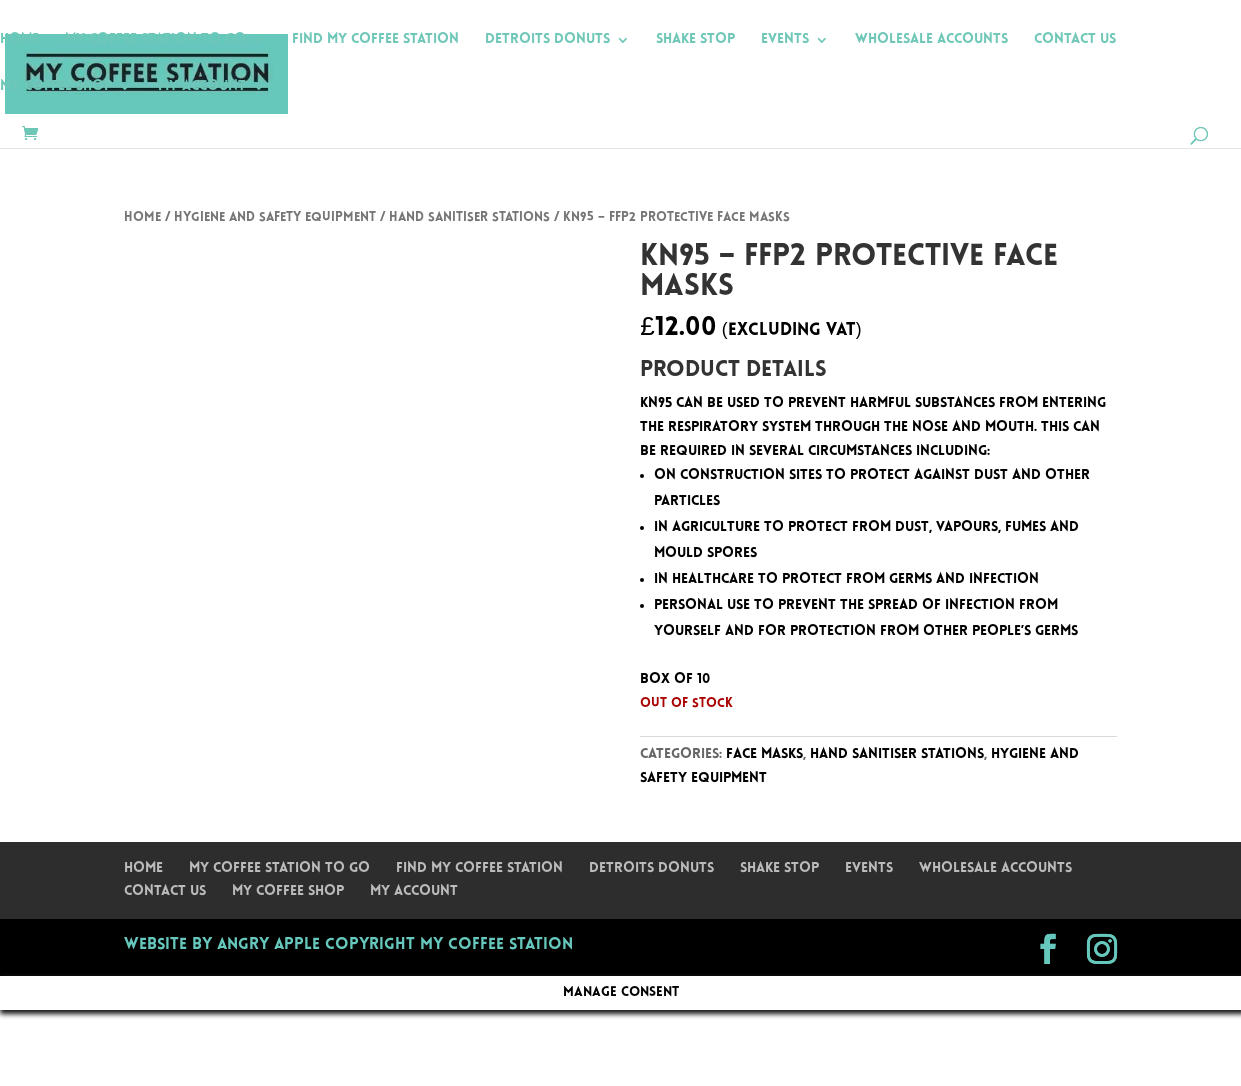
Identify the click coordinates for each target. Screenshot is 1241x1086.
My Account (202, 87)
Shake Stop (695, 40)
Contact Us (1075, 40)
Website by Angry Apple (222, 945)
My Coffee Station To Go (155, 40)
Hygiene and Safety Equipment (275, 217)
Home (19, 40)
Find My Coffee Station (375, 40)
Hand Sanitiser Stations (469, 217)
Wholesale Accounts (931, 40)
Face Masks (764, 754)
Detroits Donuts (547, 40)
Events (785, 40)
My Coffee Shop (56, 87)
